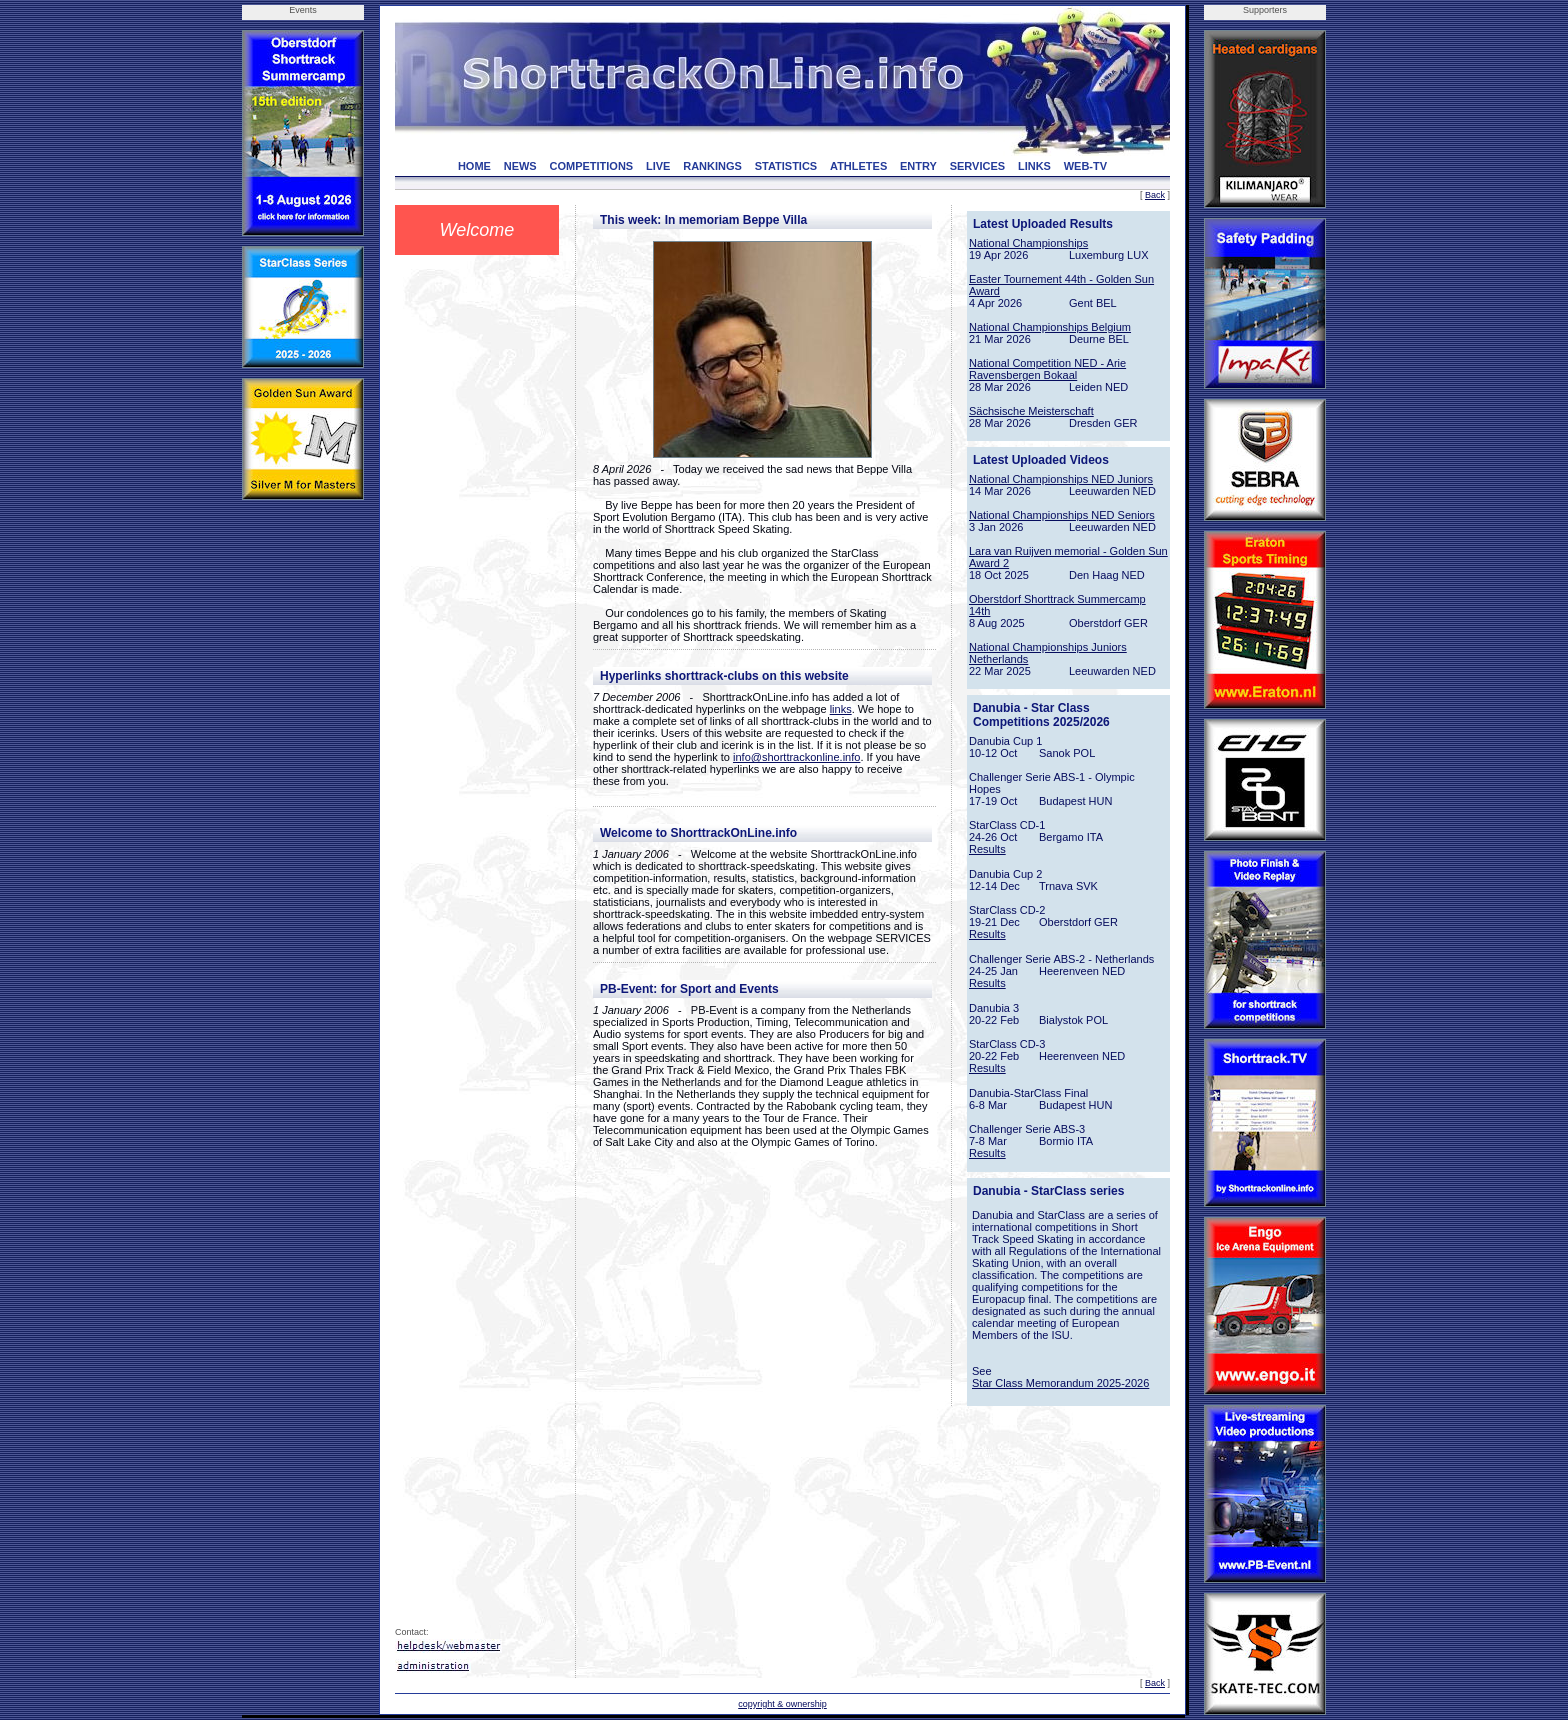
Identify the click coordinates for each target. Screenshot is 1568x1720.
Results (987, 849)
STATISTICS (786, 166)
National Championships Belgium (1050, 327)
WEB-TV (1085, 166)
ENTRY (918, 166)
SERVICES (977, 166)
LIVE (658, 166)
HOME (474, 166)
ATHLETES (858, 166)
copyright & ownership (782, 1704)
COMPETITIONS (591, 166)
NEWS (520, 166)
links (841, 709)
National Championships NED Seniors (1062, 515)
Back (1155, 195)
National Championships (1028, 243)
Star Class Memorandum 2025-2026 (1060, 1383)
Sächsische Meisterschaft (1031, 411)
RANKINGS (712, 166)
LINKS (1034, 166)
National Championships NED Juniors (1061, 479)
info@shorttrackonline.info (796, 757)
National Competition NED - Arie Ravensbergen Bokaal (1047, 369)
